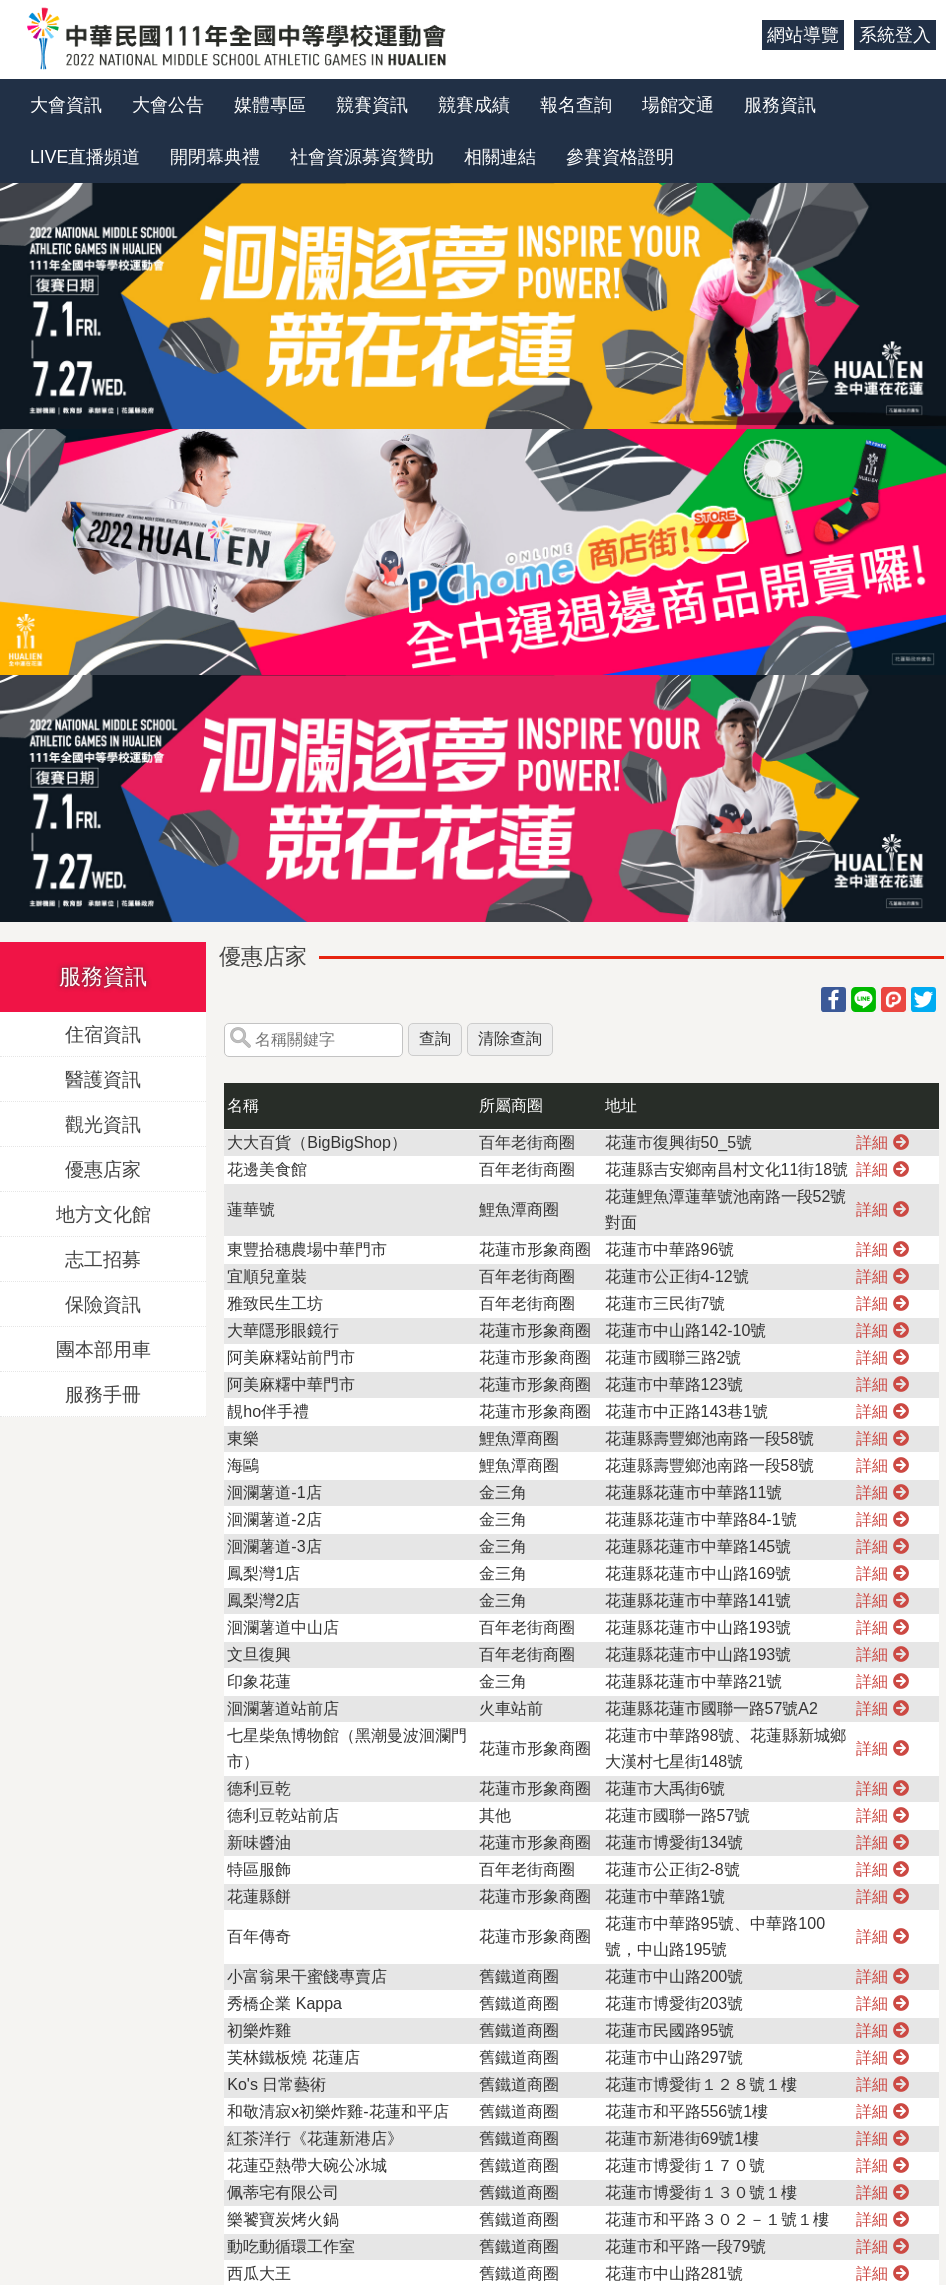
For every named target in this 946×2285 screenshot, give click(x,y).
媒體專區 (270, 105)
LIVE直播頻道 (85, 157)
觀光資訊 (103, 1123)
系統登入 (895, 35)
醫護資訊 (103, 1078)
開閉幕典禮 (215, 157)
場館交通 (678, 105)
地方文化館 (103, 1213)
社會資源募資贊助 (362, 157)
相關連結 (500, 157)
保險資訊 (103, 1303)
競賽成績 (474, 105)
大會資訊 (66, 105)
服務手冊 (103, 1393)
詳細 (882, 1142)
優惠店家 (103, 1168)
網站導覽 (803, 35)
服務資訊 (780, 105)
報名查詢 (576, 105)
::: (739, 35)
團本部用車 (103, 1348)
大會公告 (168, 105)
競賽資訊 (372, 105)
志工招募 (103, 1258)
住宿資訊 (103, 1033)
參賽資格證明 (620, 157)
